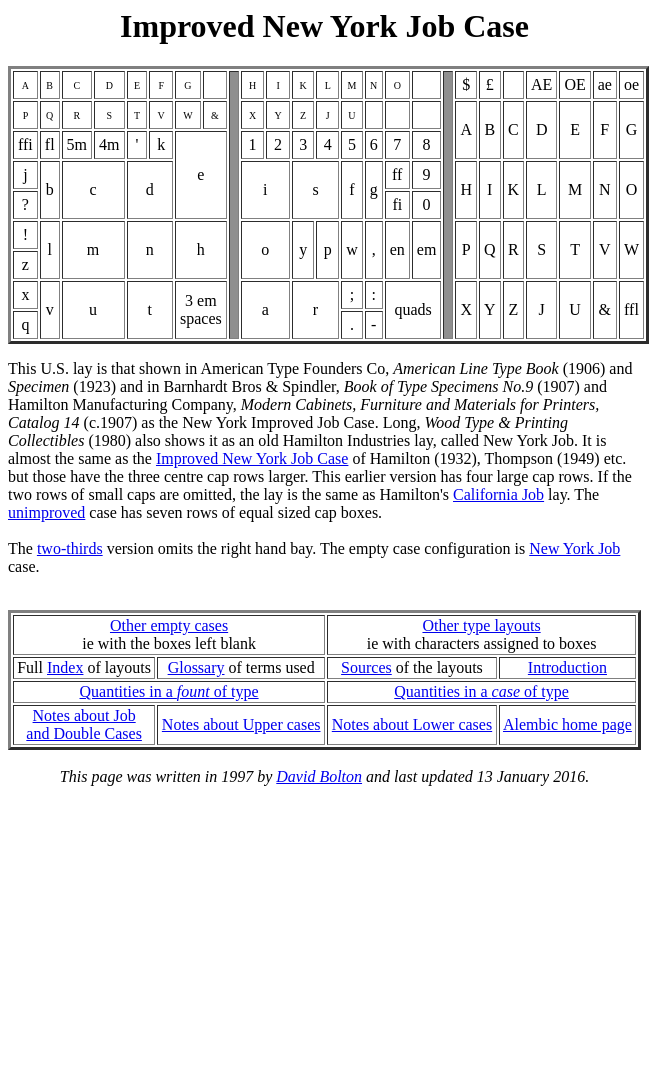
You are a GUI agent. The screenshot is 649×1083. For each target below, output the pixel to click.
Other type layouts (481, 625)
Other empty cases (169, 625)
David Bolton (319, 776)
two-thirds (70, 548)
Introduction (567, 667)
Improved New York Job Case (252, 458)
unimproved (46, 512)
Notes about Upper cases (241, 724)
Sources (366, 667)
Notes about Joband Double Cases (84, 724)
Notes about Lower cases (412, 724)
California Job (498, 494)
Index (65, 667)
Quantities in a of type (169, 691)
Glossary (196, 667)
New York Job (574, 548)
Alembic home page (567, 724)
